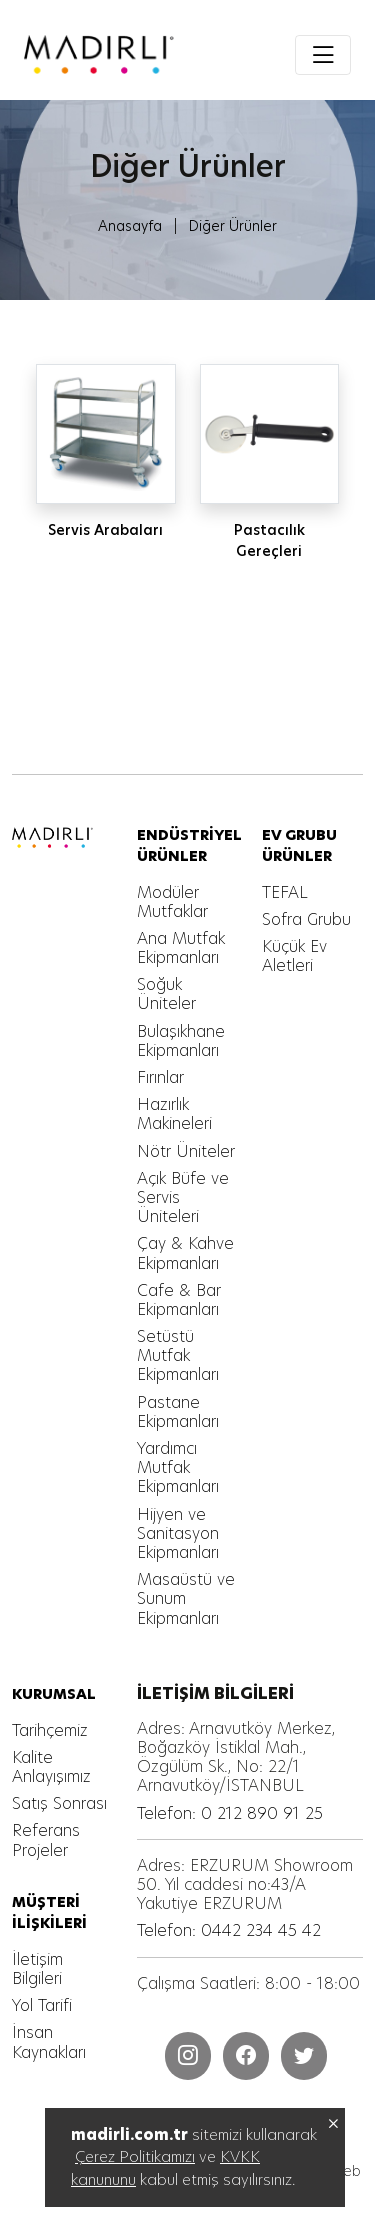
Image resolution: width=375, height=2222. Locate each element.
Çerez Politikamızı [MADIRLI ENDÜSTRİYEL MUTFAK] (135, 2156)
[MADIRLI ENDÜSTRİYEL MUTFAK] (99, 54)
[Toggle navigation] (323, 55)
